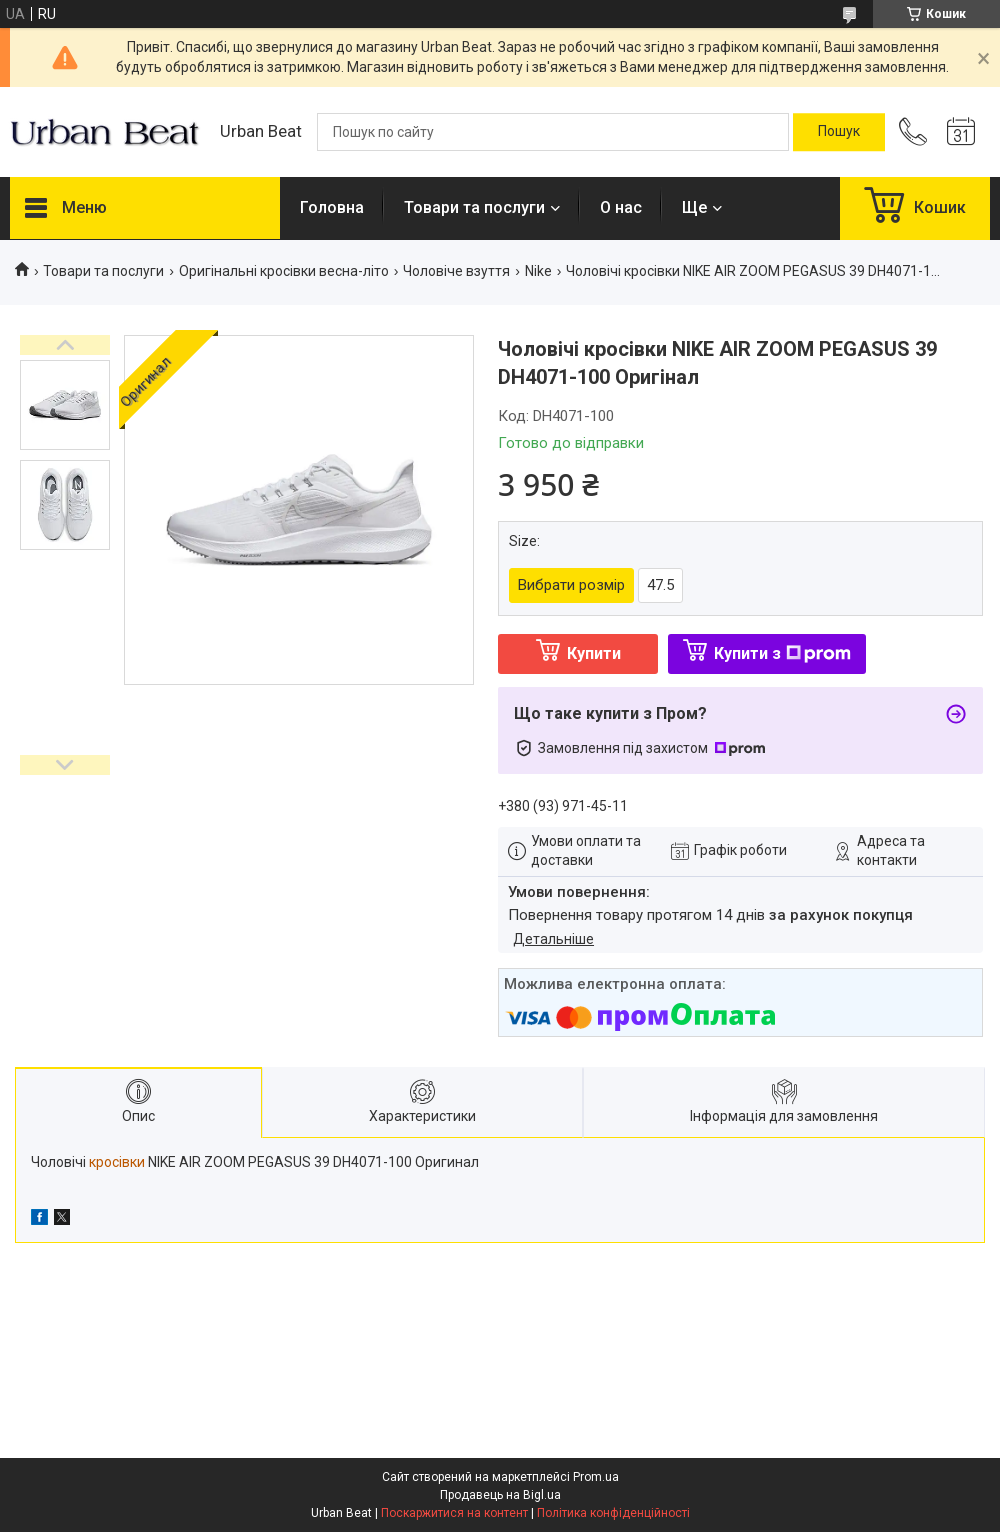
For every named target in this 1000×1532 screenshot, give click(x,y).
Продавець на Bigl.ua (500, 1495)
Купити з (782, 653)
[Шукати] (839, 132)
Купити (594, 653)
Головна (332, 207)
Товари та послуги (474, 207)
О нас (621, 207)
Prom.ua (596, 1477)
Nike (538, 271)
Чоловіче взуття (456, 271)
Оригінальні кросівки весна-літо (284, 271)
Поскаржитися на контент (454, 1513)
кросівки (117, 1162)
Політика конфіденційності (613, 1513)
